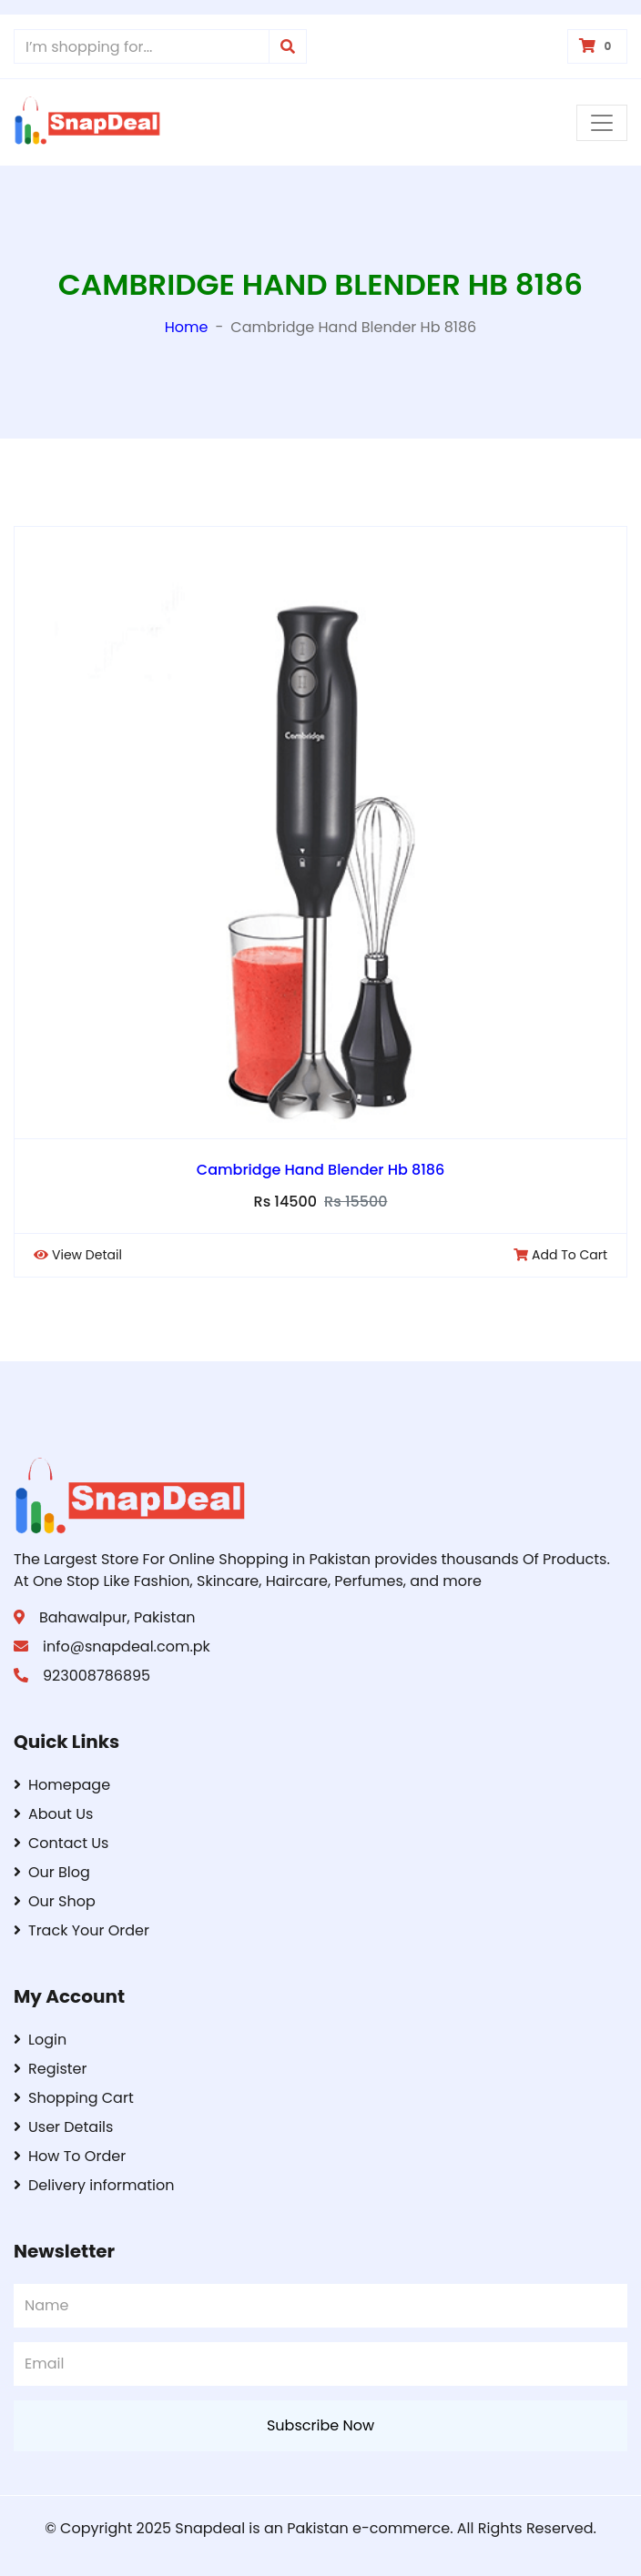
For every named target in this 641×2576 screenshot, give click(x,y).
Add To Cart (560, 1255)
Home (187, 327)
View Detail (78, 1255)
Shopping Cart (74, 2097)
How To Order (70, 2156)
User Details (63, 2126)
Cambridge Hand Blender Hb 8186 (320, 1169)
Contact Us (61, 1843)
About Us (53, 1813)
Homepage (62, 1784)
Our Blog (52, 1872)
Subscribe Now (320, 2425)
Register (50, 2068)
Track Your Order (81, 1930)
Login (40, 2039)
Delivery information (94, 2185)
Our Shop (55, 1901)
